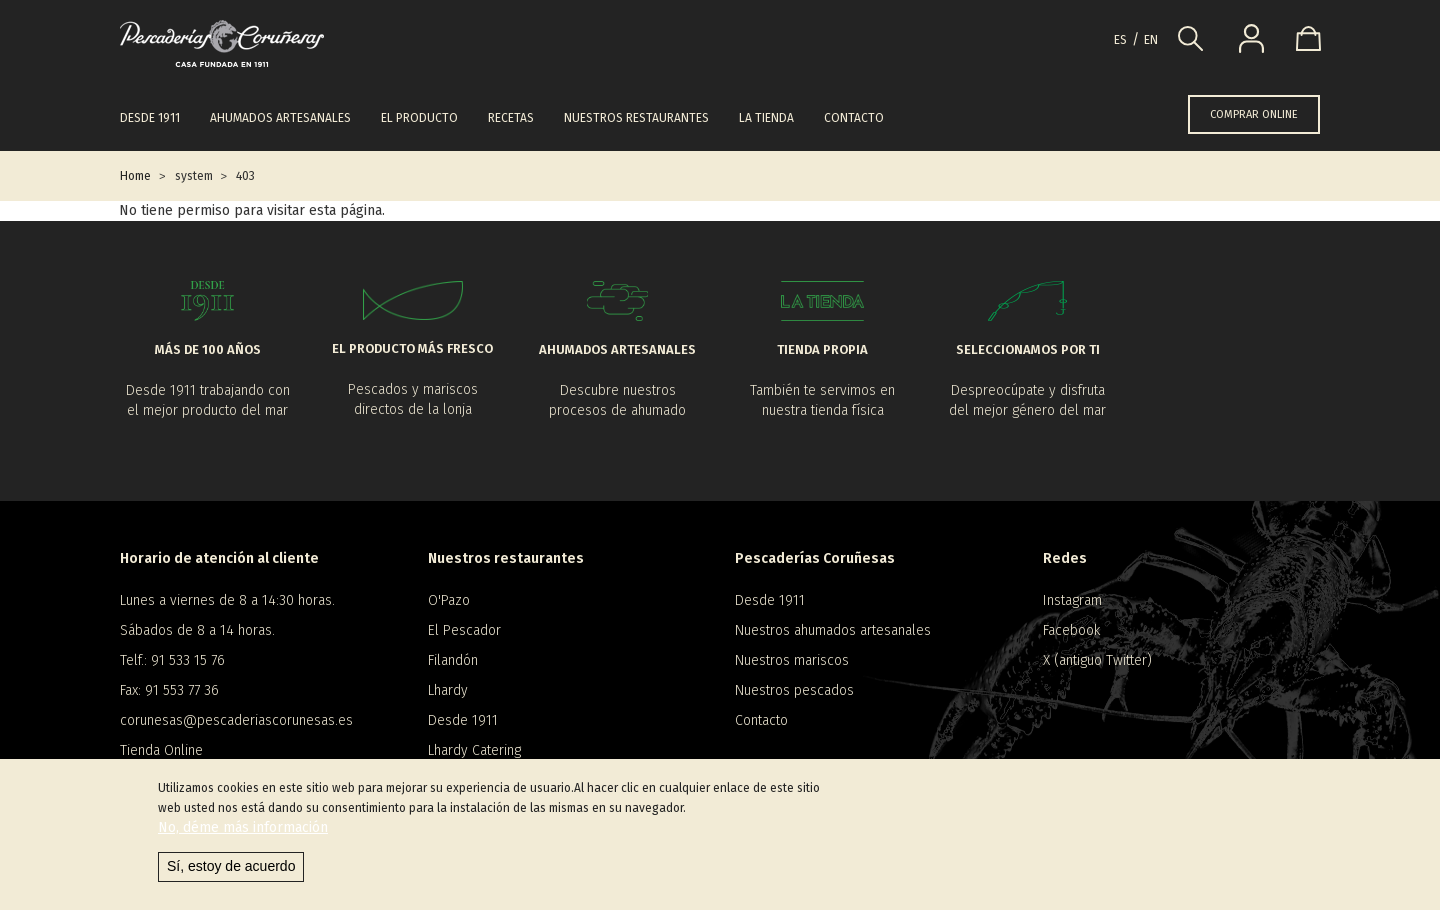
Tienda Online (161, 750)
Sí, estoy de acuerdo (231, 867)
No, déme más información (243, 828)
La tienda (766, 118)
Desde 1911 (150, 118)
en (1151, 40)
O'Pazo (449, 600)
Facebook (1071, 630)
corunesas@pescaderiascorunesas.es (236, 720)
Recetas (511, 118)
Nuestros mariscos (792, 660)
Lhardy (448, 690)
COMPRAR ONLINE (1254, 114)
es (1120, 40)
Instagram (1072, 600)
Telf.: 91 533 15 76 (172, 660)
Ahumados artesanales (280, 118)
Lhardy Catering (474, 750)
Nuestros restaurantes (636, 118)
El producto (419, 118)
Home (135, 176)
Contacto (854, 118)
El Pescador (464, 630)
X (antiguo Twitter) (1097, 660)
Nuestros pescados (794, 690)
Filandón (453, 660)
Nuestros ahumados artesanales (833, 630)
